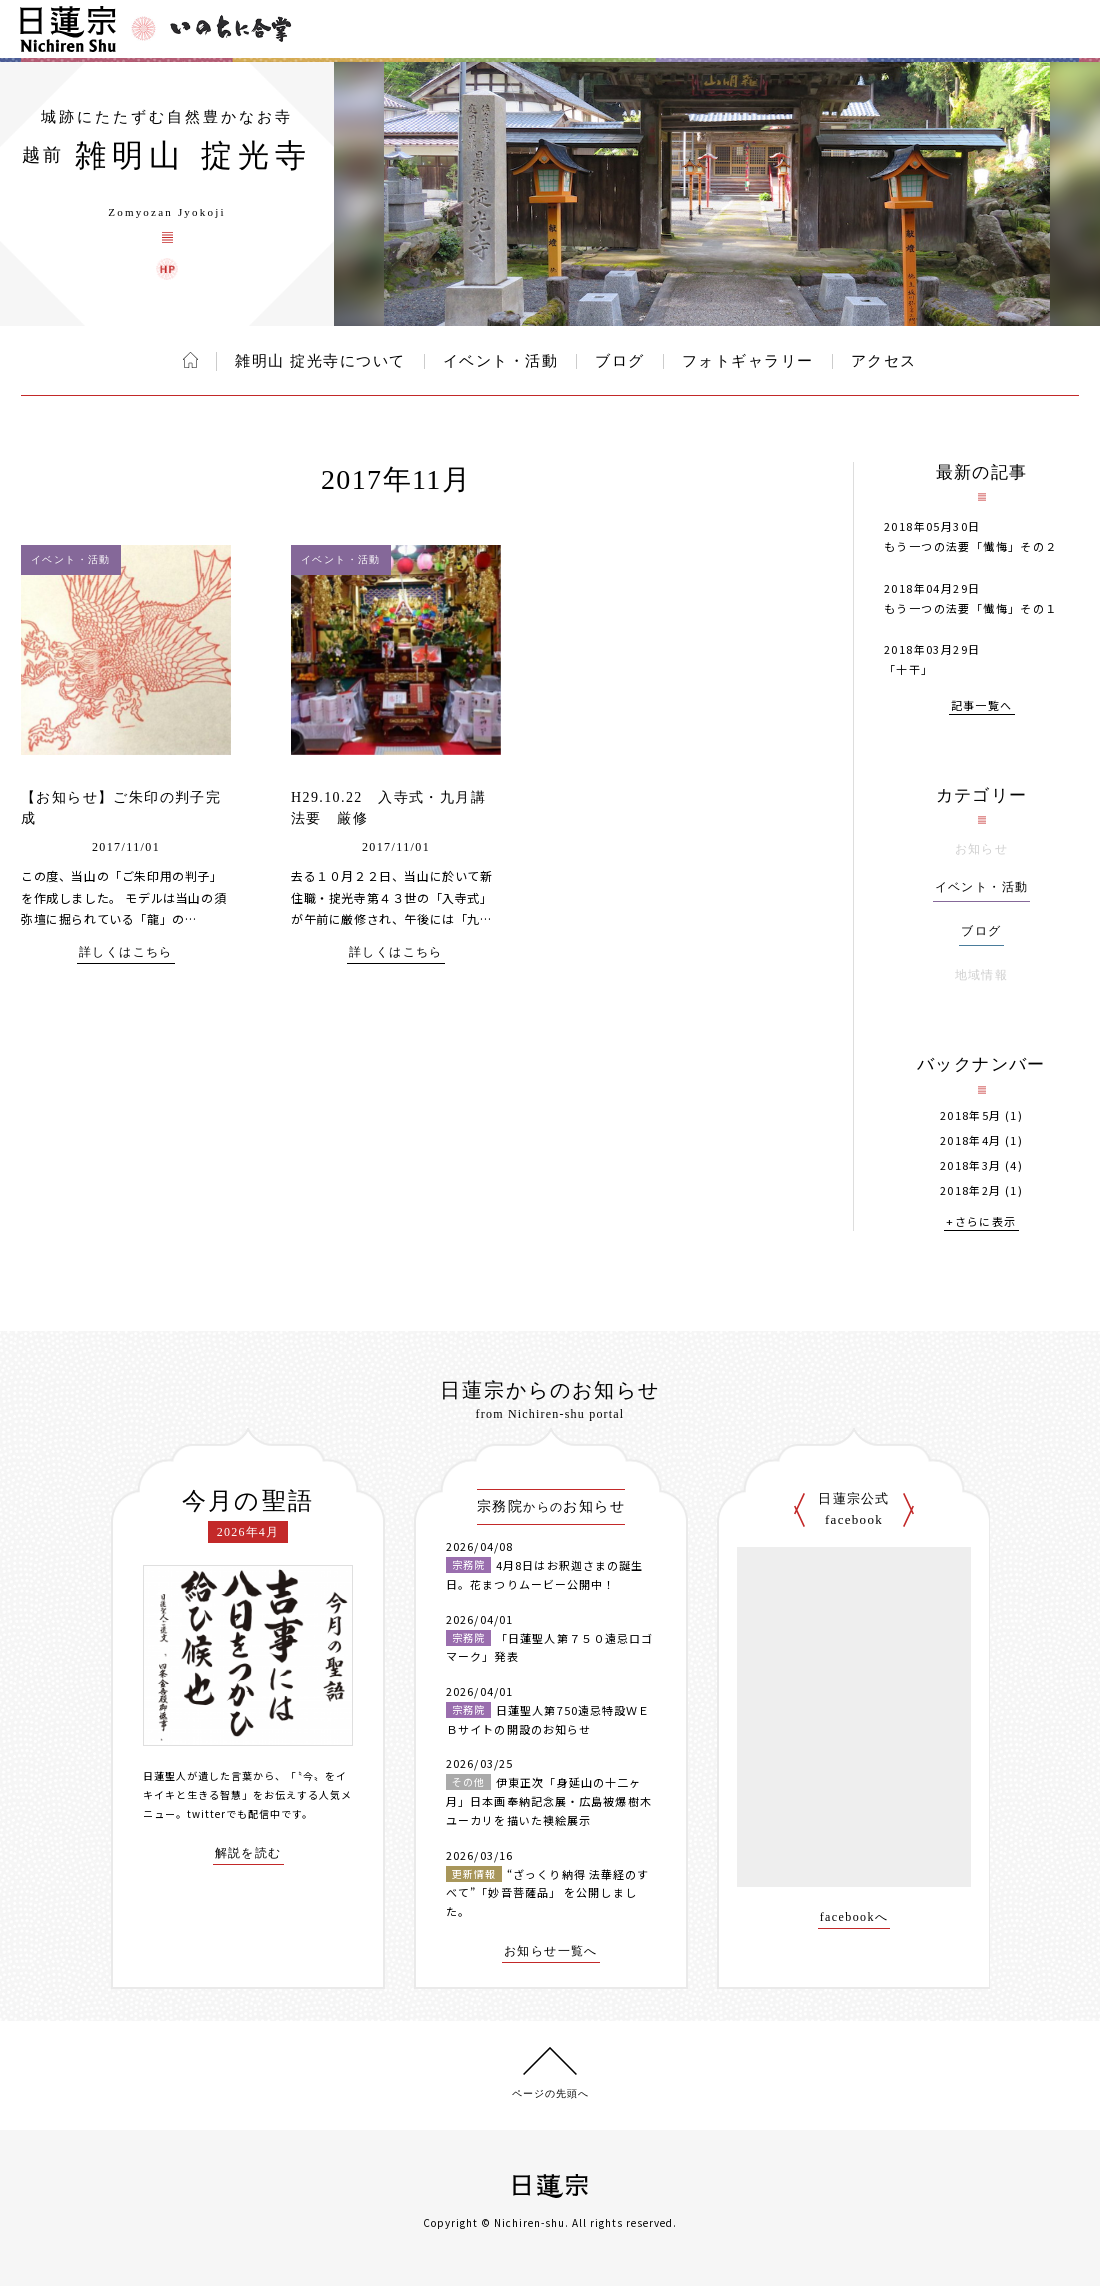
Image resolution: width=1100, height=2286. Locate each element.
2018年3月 (971, 1165)
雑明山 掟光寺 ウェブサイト (167, 269)
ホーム (190, 360)
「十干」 (909, 669)
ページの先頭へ (550, 2093)
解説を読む (248, 1853)
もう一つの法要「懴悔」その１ (971, 608)
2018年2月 (971, 1190)
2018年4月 (971, 1140)
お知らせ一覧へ (551, 1951)
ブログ (620, 361)
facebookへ (854, 1917)
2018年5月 (971, 1115)
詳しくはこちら (126, 952)
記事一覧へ (982, 706)
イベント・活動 (501, 361)
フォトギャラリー (748, 361)
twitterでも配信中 (234, 1813)
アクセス (884, 361)
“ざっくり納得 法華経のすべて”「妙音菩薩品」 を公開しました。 (547, 1892)
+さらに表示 (981, 1222)
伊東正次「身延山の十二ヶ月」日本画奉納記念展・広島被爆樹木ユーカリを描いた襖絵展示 (549, 1800)
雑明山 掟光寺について (320, 361)
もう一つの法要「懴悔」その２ (971, 546)
